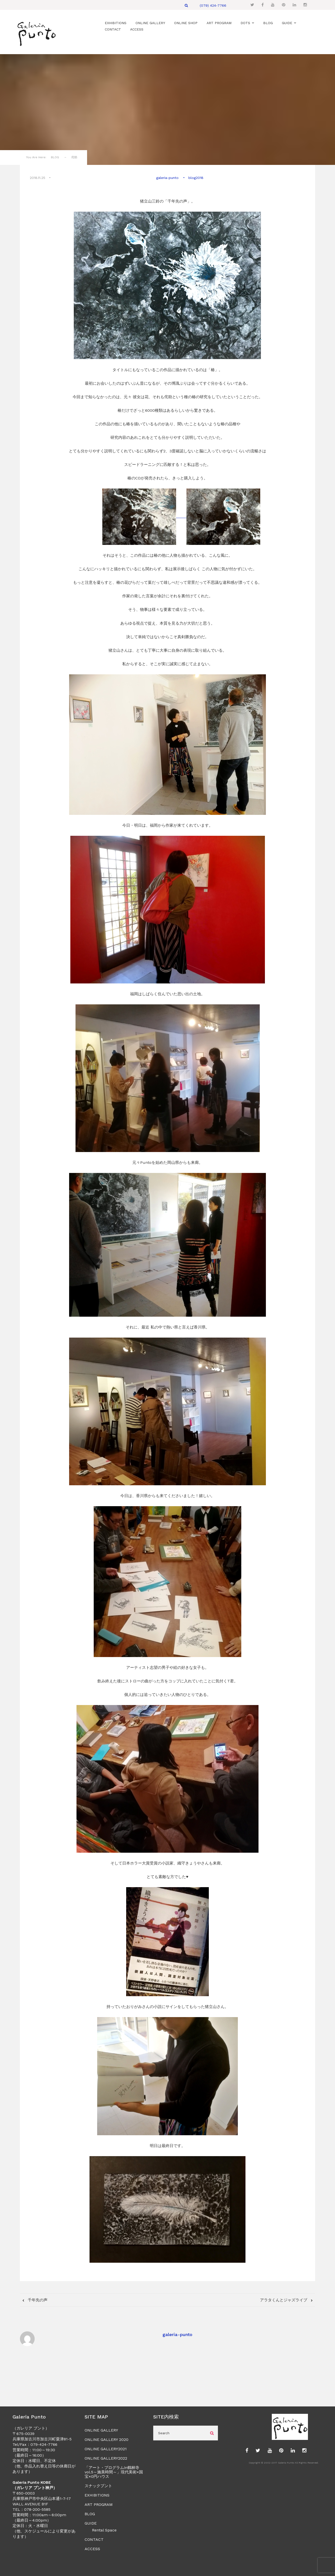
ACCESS (92, 2548)
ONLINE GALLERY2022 (106, 2457)
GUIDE (91, 2522)
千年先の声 (37, 2299)
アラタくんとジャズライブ (284, 2299)
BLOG (90, 2513)
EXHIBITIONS (97, 2494)
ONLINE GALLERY (101, 2429)
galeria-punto (168, 177)
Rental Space (104, 2529)
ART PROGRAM (99, 2504)
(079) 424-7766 (213, 5)
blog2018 (195, 177)
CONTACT (94, 2539)
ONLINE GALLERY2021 (106, 2448)
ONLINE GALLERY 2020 (106, 2439)
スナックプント (98, 2485)
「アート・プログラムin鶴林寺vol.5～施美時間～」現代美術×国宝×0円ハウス (114, 2471)
